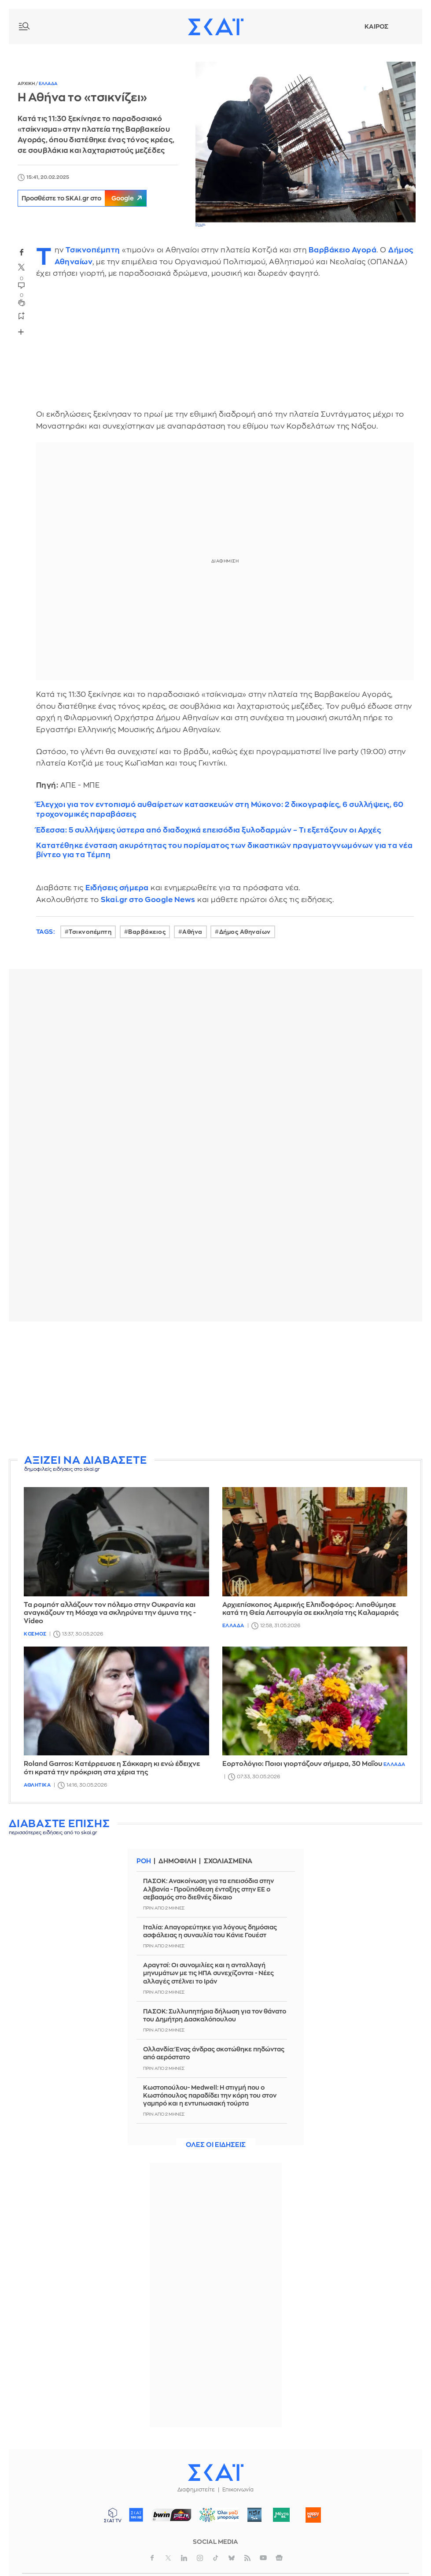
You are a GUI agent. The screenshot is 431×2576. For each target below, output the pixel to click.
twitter (21, 266)
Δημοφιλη (178, 1861)
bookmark (21, 315)
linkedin (184, 2558)
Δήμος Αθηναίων (245, 932)
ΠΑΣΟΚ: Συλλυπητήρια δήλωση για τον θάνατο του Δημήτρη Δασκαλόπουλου (214, 2015)
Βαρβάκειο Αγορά (343, 250)
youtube (263, 2558)
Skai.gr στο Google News (148, 899)
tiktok (216, 2558)
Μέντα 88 (281, 2515)
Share (21, 332)
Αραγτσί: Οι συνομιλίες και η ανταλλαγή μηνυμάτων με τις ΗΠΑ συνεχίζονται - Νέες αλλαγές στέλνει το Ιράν (208, 1973)
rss (247, 2558)
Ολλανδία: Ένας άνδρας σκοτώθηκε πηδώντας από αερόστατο (213, 2053)
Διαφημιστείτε (196, 2489)
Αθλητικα (37, 1785)
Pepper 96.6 (254, 2515)
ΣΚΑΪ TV (113, 2515)
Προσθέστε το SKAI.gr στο (87, 198)
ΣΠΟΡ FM (171, 2515)
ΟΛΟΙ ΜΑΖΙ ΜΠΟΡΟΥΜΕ (215, 2519)
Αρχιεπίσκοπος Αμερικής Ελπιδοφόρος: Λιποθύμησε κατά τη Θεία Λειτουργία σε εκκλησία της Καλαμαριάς (310, 1609)
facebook (21, 251)
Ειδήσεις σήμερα (117, 888)
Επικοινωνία (238, 2489)
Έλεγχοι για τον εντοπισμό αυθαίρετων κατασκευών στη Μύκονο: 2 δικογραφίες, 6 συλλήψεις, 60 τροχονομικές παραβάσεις (220, 809)
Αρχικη (27, 83)
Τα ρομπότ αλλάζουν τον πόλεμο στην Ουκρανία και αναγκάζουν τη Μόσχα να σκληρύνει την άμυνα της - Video (110, 1613)
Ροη (143, 1861)
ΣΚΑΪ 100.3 (136, 2515)
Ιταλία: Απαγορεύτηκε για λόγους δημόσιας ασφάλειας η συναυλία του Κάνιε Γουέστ (210, 1931)
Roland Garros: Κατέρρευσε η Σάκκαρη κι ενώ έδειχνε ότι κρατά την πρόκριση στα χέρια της (112, 1768)
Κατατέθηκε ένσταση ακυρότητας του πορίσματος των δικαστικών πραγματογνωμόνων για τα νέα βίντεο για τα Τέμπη (224, 850)
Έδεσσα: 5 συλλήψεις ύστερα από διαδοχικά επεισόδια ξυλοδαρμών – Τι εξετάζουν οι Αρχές (208, 830)
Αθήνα (192, 932)
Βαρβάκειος (147, 932)
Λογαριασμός (405, 26)
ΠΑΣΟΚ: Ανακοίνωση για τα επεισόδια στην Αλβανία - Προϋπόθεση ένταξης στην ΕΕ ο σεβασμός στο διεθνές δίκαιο (208, 1889)
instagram (200, 2558)
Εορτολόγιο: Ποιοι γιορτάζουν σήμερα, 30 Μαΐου (302, 1764)
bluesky (231, 2558)
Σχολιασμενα (231, 1861)
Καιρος (376, 26)
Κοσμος (35, 1634)
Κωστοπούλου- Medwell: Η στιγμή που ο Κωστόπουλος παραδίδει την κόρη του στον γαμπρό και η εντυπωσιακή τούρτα (209, 2095)
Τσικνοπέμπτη (93, 250)
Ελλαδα (48, 83)
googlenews (279, 2558)
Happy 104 (313, 2515)
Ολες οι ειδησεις (216, 2145)
